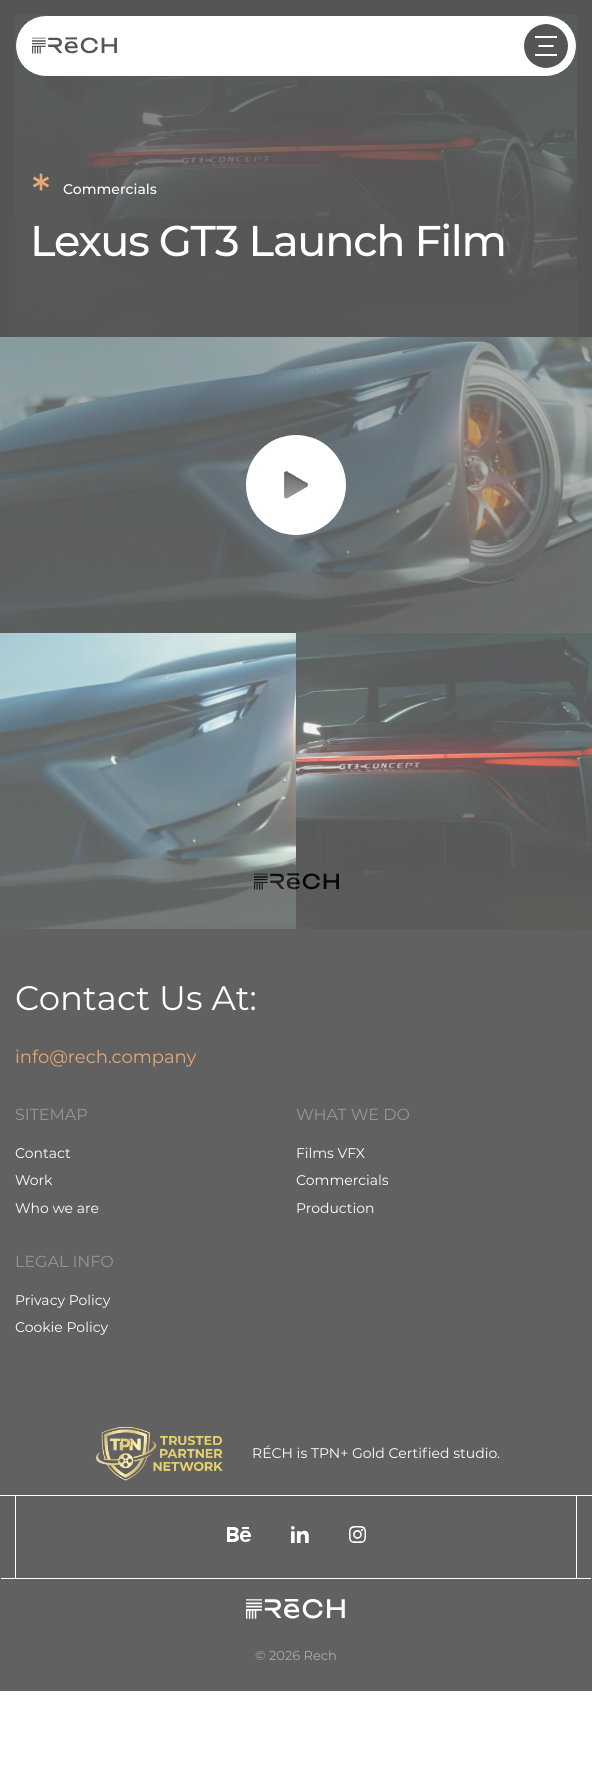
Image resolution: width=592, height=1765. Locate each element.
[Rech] (74, 46)
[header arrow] (546, 46)
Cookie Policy (61, 1327)
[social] (239, 1537)
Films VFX (330, 1153)
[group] (148, 781)
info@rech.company (105, 1057)
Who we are (57, 1208)
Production (335, 1208)
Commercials (342, 1180)
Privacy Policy (62, 1300)
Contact (43, 1153)
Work (33, 1180)
